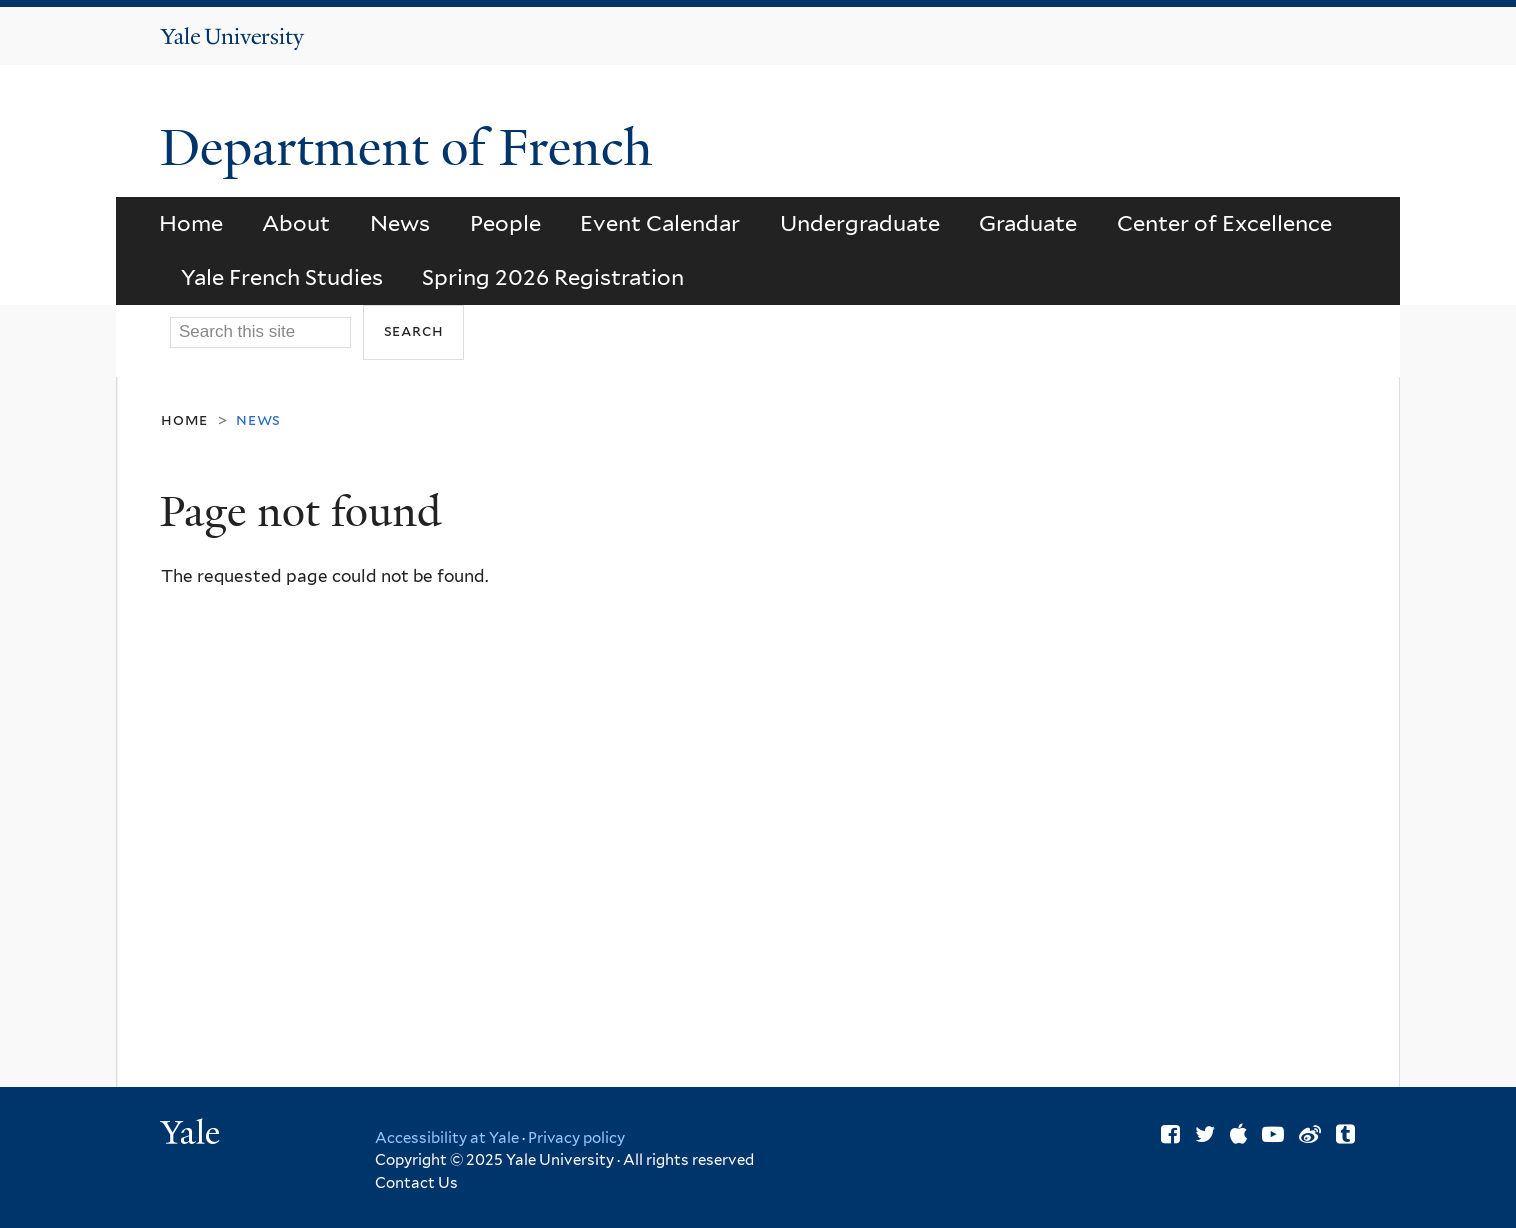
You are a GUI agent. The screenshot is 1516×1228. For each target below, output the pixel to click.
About (296, 223)
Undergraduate (860, 223)
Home (191, 223)
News (400, 223)
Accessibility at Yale (447, 1138)
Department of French (413, 148)
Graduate (1028, 223)
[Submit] (413, 332)
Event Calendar (660, 223)
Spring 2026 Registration (553, 277)
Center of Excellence (1224, 223)
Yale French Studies (282, 277)
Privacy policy (576, 1138)
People (505, 223)
